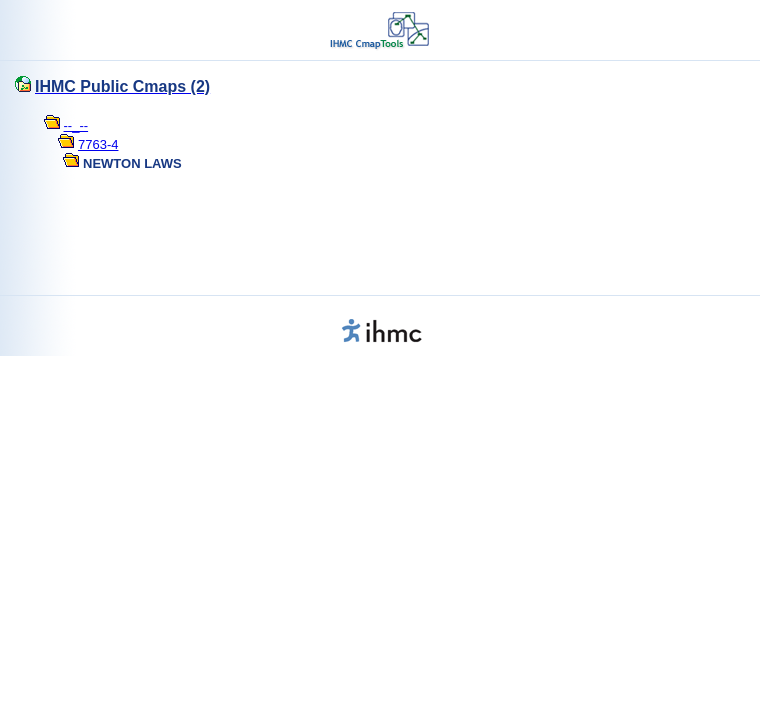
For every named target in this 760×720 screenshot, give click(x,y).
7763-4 (98, 144)
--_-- (76, 125)
